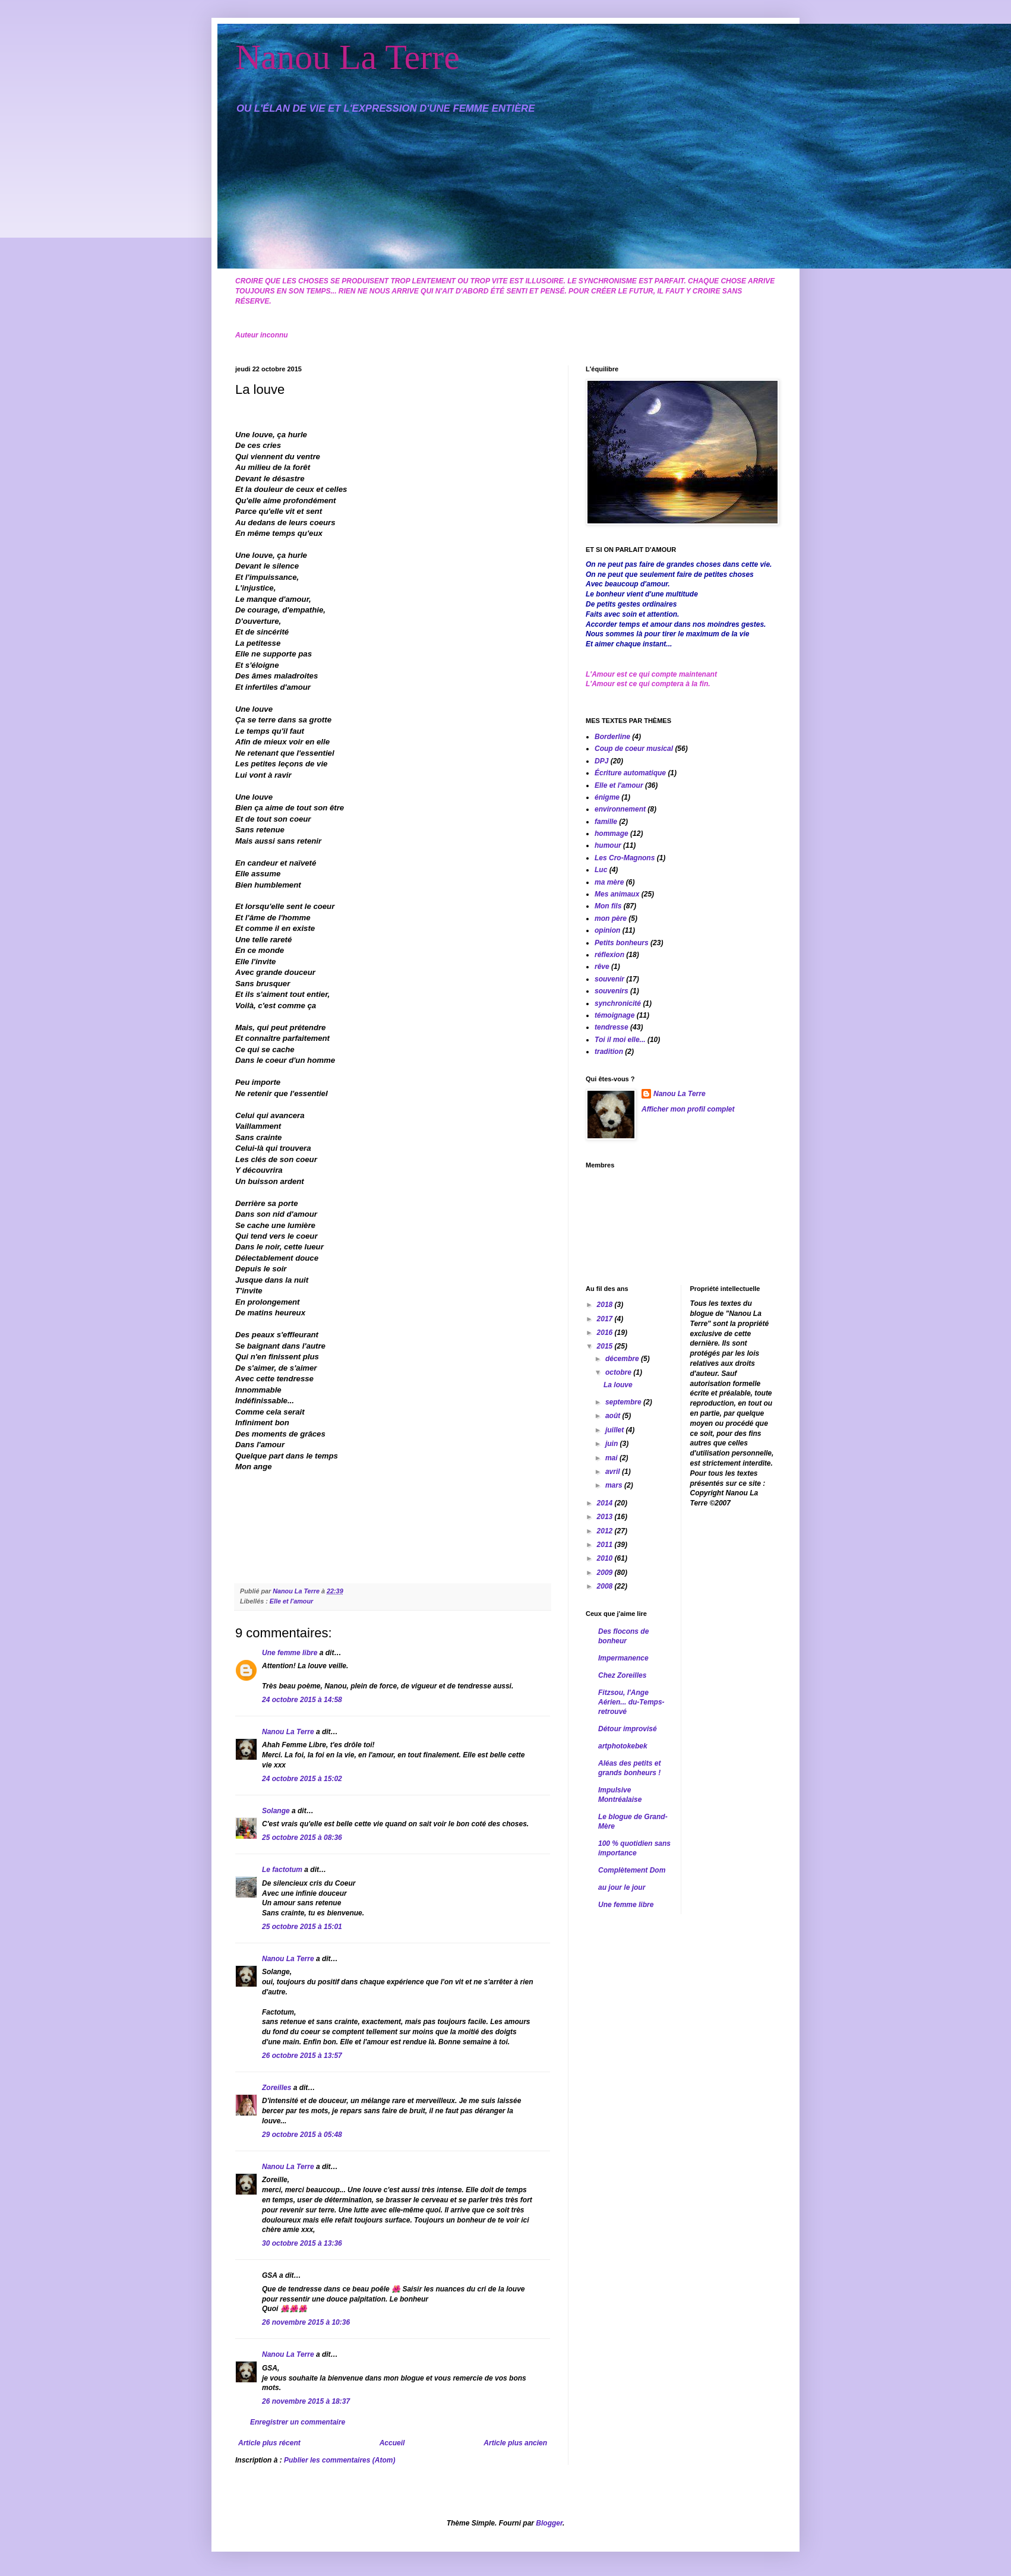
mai (612, 1458)
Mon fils (608, 906)
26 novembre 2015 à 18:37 (306, 2401)
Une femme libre (289, 1653)
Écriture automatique (630, 773)
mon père (611, 918)
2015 (606, 1346)
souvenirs (611, 991)
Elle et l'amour (291, 1601)
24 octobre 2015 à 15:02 (302, 1779)
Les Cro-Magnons (625, 858)
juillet (615, 1430)
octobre (619, 1372)
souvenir (609, 979)
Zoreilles (276, 2087)
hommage (611, 833)
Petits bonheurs (622, 943)
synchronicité (618, 1003)
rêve (602, 966)
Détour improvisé (627, 1729)
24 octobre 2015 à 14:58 (302, 1700)
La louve (618, 1385)
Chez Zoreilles (622, 1675)
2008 (606, 1586)
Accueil (392, 2443)
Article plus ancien (515, 2443)
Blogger (549, 2523)
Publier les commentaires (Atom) (339, 2460)
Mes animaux (617, 894)
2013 (606, 1517)
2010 (606, 1558)
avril (613, 1471)
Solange (276, 1811)
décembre (623, 1359)
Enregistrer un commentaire (297, 2422)
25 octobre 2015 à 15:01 (302, 1926)
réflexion (609, 955)
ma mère (609, 882)
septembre (624, 1402)
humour (608, 845)
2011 (606, 1544)
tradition (609, 1051)
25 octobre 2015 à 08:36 (302, 1837)
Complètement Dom (631, 1870)
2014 (606, 1503)
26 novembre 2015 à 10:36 (306, 2322)
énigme (607, 797)
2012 (606, 1531)
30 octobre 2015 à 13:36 (302, 2243)
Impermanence (623, 1658)
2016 (606, 1332)
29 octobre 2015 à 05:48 (302, 2134)
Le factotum (282, 1869)
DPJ (601, 761)
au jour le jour (621, 1887)
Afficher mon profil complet (688, 1109)
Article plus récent (269, 2443)
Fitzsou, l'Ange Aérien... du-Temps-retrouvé (631, 1702)
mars (614, 1485)
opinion (607, 930)
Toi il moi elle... (620, 1040)
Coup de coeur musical (634, 748)
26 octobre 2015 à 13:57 (302, 2055)
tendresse (611, 1027)
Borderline (612, 737)
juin (612, 1443)
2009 (606, 1572)
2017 (606, 1319)
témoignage (614, 1015)
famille (606, 821)
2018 (606, 1304)
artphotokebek (622, 1746)
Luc (601, 870)
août (614, 1416)
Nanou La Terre (347, 57)
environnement (620, 809)
